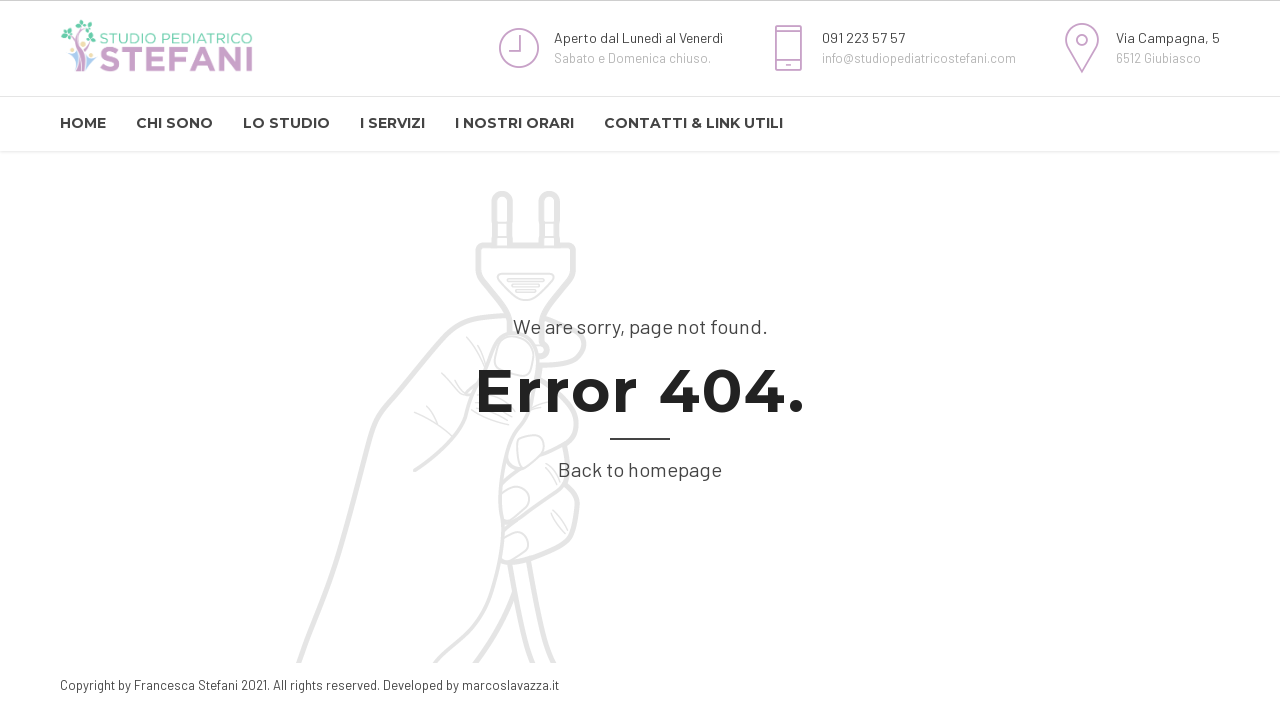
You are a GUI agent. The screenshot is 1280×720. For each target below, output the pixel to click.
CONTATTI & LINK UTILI (693, 123)
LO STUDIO (286, 123)
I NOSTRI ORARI (514, 123)
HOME (83, 123)
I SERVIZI (392, 123)
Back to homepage (640, 469)
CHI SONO (174, 123)
